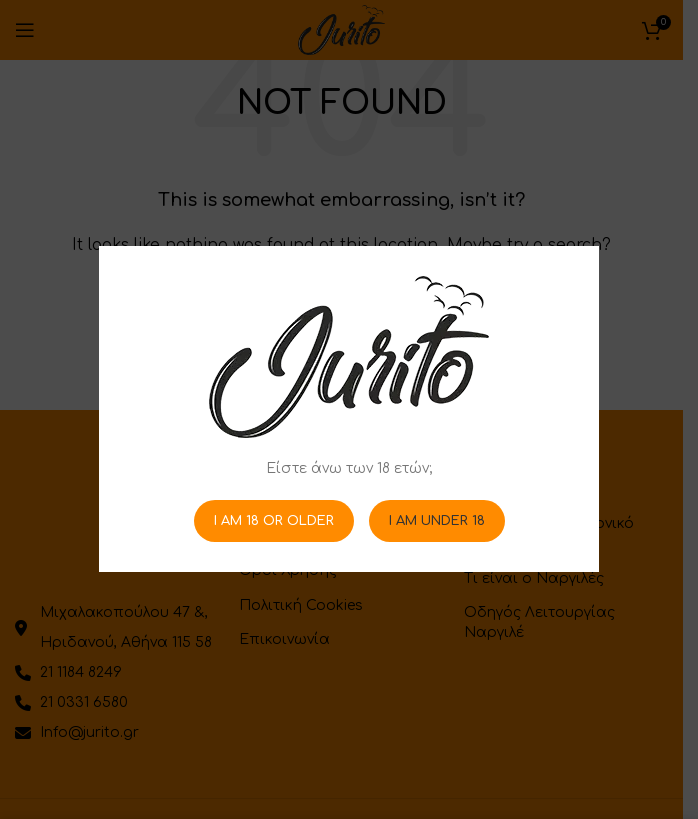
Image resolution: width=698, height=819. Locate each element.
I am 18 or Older (274, 521)
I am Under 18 (437, 521)
